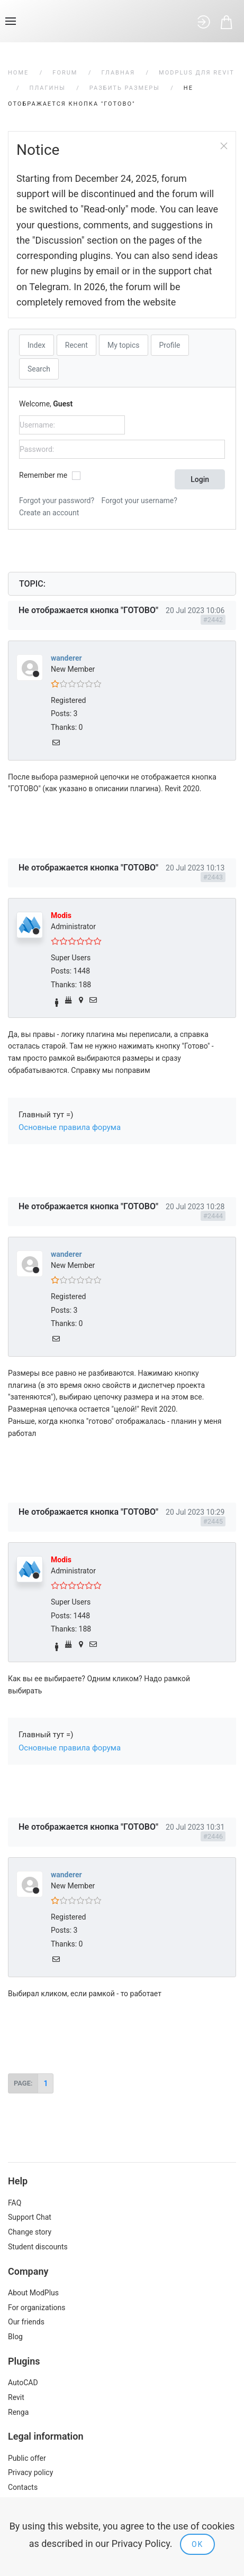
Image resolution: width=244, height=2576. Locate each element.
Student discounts (38, 2247)
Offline (36, 674)
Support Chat (29, 2217)
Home (18, 72)
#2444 (213, 1216)
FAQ (14, 2203)
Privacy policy (30, 2472)
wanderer (66, 658)
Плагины (48, 88)
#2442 (213, 620)
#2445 (213, 1521)
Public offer (27, 2458)
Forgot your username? (139, 500)
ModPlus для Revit (196, 72)
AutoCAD (23, 2382)
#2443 (213, 877)
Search (39, 369)
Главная (118, 72)
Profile (169, 345)
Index (37, 345)
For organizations (37, 2307)
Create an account (49, 512)
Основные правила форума (70, 1127)
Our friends (26, 2322)
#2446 (213, 1836)
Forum (64, 72)
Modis (61, 915)
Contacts (23, 2487)
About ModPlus (33, 2292)
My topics (123, 345)
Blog (15, 2336)
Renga (18, 2412)
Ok (197, 2544)
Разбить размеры (124, 88)
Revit (16, 2397)
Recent (76, 345)
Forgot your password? (56, 500)
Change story (29, 2232)
